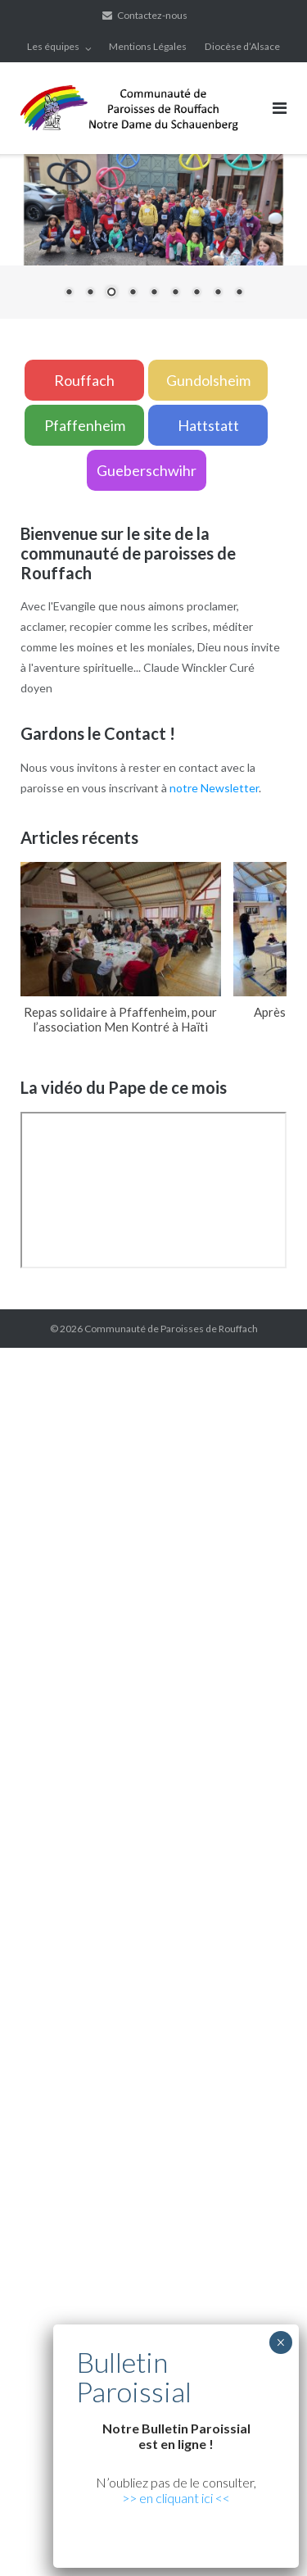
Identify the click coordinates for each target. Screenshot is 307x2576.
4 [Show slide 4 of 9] (133, 293)
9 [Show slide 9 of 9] (239, 293)
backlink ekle (32, 1357)
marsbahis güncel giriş (123, 1357)
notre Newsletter (214, 788)
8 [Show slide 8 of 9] (218, 293)
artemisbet (207, 1890)
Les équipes (53, 46)
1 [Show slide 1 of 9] (69, 293)
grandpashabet (140, 1909)
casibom (130, 2094)
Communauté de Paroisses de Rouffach (171, 1328)
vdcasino (22, 1909)
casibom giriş (214, 1909)
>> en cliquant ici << (176, 2498)
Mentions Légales (148, 46)
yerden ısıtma (260, 1767)
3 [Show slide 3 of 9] (111, 293)
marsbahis (73, 1909)
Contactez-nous (152, 15)
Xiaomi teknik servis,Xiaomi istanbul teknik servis (156, 1808)
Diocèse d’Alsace (242, 46)
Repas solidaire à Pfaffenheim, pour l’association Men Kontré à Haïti (120, 1019)
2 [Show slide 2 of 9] (90, 293)
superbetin (266, 1890)
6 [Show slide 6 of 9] (175, 293)
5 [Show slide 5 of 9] (154, 293)
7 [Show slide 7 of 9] (196, 293)
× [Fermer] (280, 2342)
